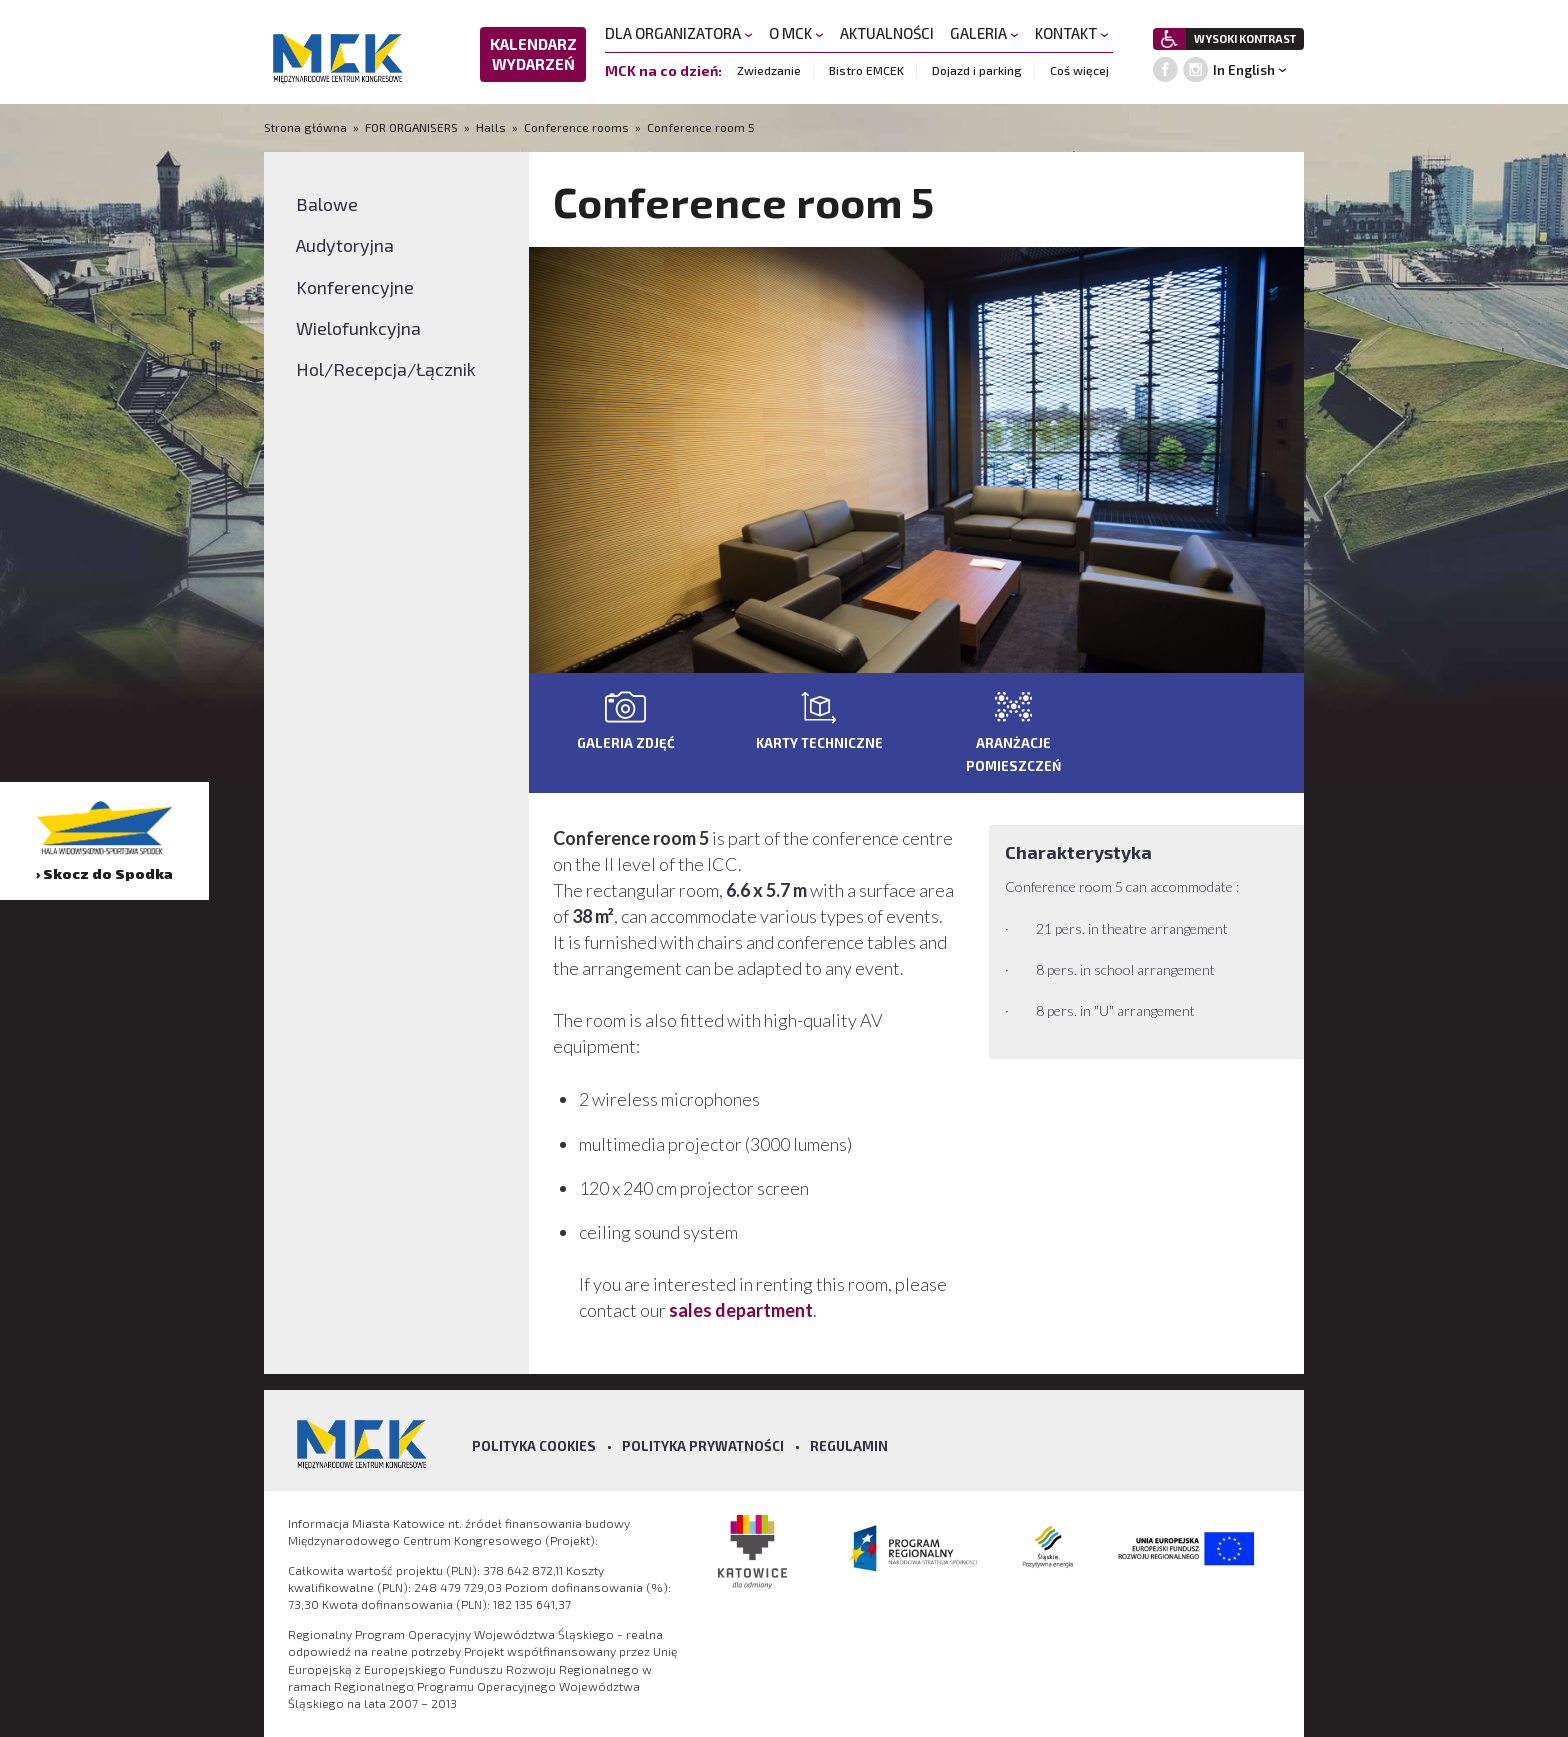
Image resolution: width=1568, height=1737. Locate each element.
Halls (491, 127)
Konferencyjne (355, 287)
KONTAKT (1072, 33)
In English (1244, 70)
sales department (741, 1310)
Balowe (327, 204)
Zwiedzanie (769, 70)
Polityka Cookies (534, 1446)
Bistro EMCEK (866, 70)
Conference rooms (576, 127)
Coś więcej (1079, 70)
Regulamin (849, 1446)
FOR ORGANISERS (411, 127)
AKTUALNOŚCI (887, 33)
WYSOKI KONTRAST (1245, 38)
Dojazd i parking (977, 70)
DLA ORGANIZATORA (679, 33)
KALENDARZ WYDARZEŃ (533, 54)
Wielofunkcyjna (358, 328)
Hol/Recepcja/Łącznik (386, 369)
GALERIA (984, 33)
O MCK (796, 33)
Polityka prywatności (703, 1446)
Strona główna (307, 127)
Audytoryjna (345, 245)
